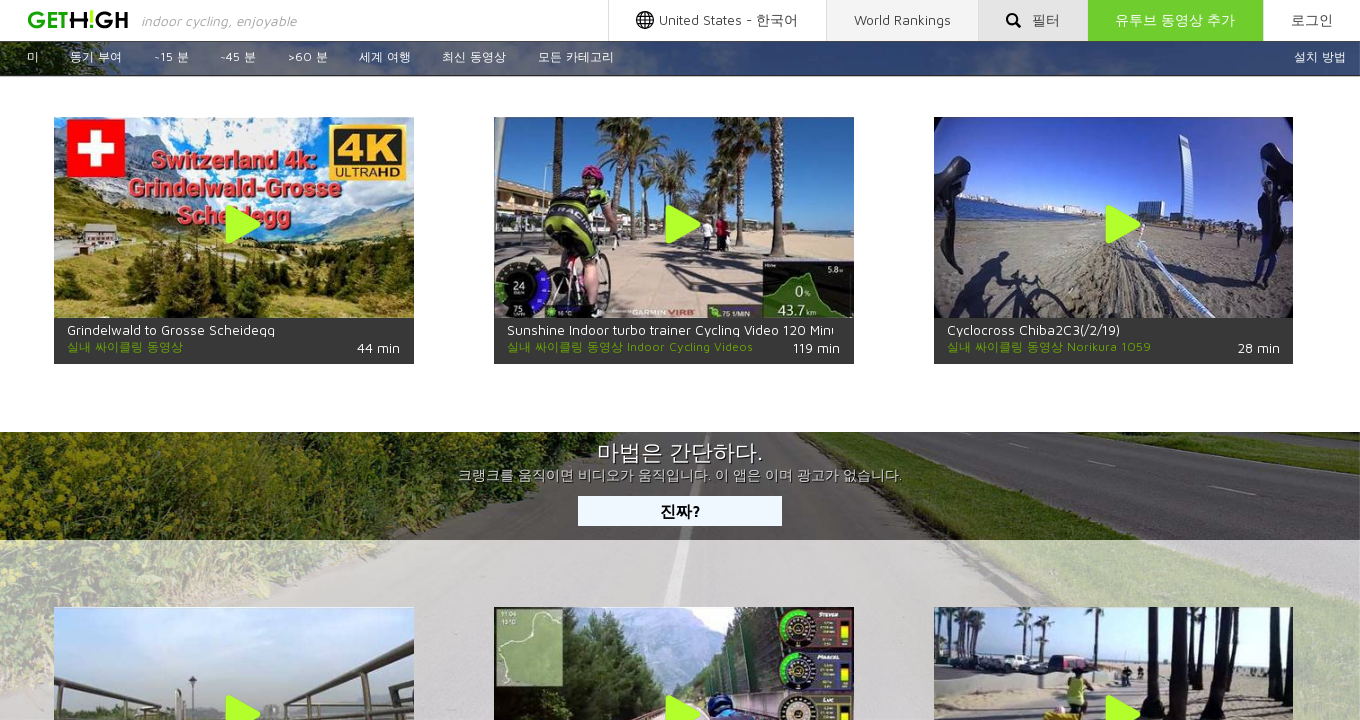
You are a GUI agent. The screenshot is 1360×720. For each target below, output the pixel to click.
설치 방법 (1320, 56)
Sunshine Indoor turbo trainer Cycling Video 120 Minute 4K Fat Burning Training (753, 330)
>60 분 (307, 56)
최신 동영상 (474, 56)
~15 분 (171, 56)
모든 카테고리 (576, 56)
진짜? (680, 510)
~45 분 (238, 56)
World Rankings (902, 20)
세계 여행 (385, 56)
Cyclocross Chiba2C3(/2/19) (1033, 330)
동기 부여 (96, 56)
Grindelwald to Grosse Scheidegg (171, 330)
